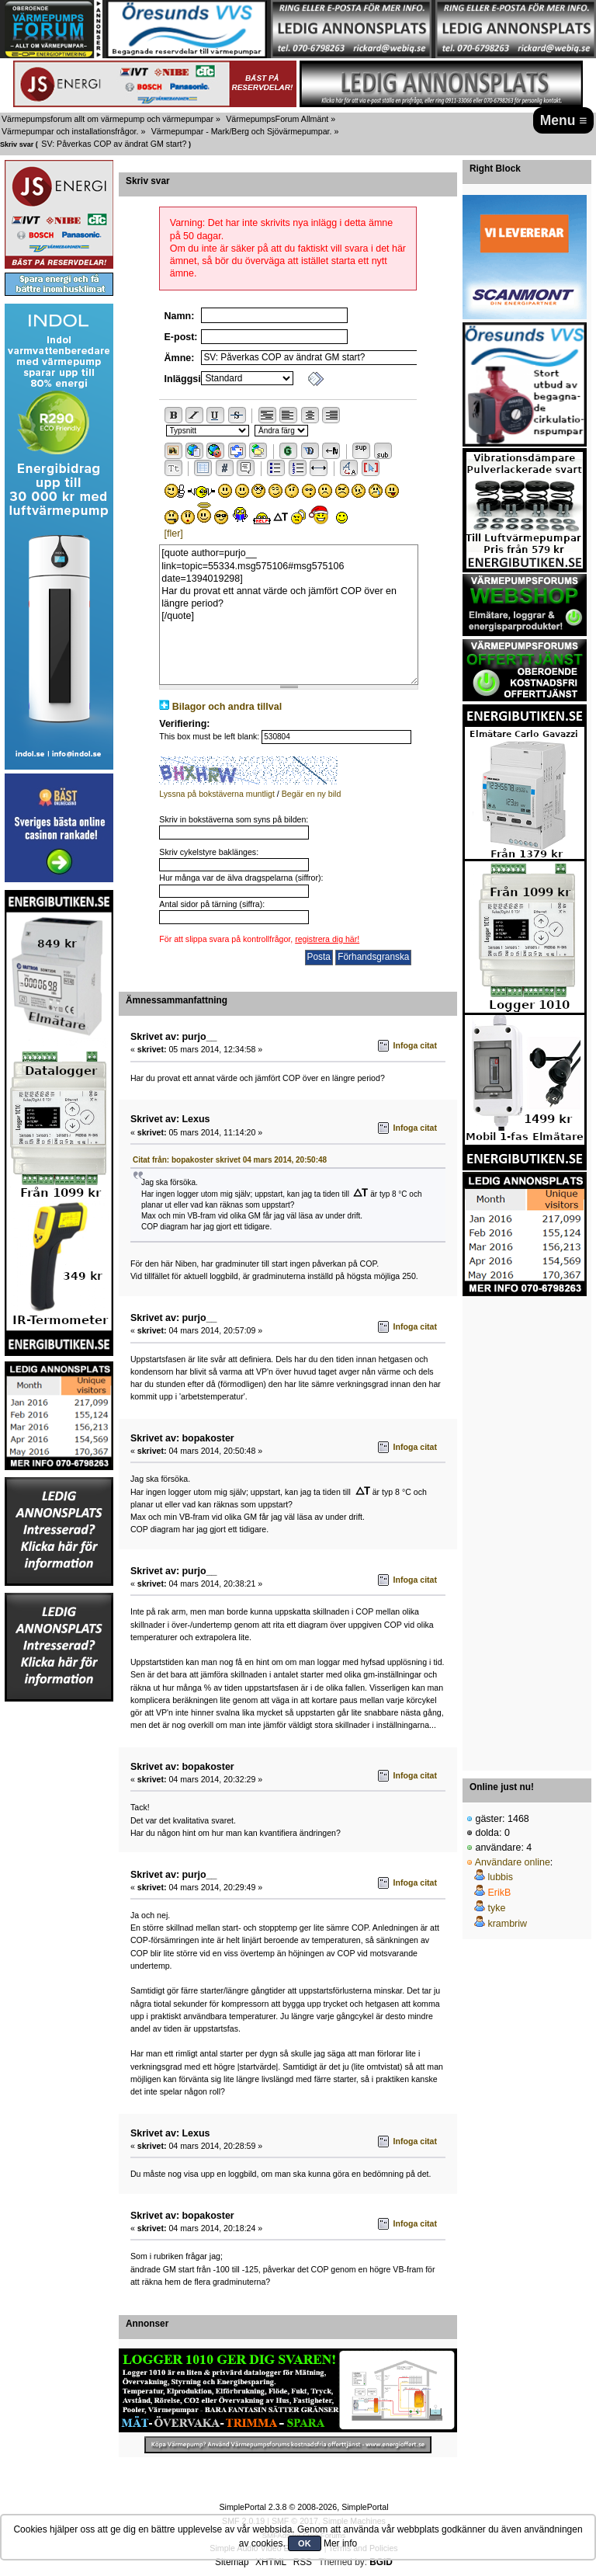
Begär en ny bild (311, 793)
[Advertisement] (525, 1529)
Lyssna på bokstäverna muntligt (217, 793)
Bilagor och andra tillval (227, 706)
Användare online (512, 1862)
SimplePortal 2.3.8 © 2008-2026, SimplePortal (303, 2507)
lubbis (500, 1877)
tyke (496, 1908)
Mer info (340, 2543)
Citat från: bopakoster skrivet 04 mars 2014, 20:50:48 (230, 1160)
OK (304, 2543)
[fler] (174, 533)
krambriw (507, 1923)
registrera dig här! (327, 939)
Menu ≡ (563, 120)
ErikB (499, 1892)
